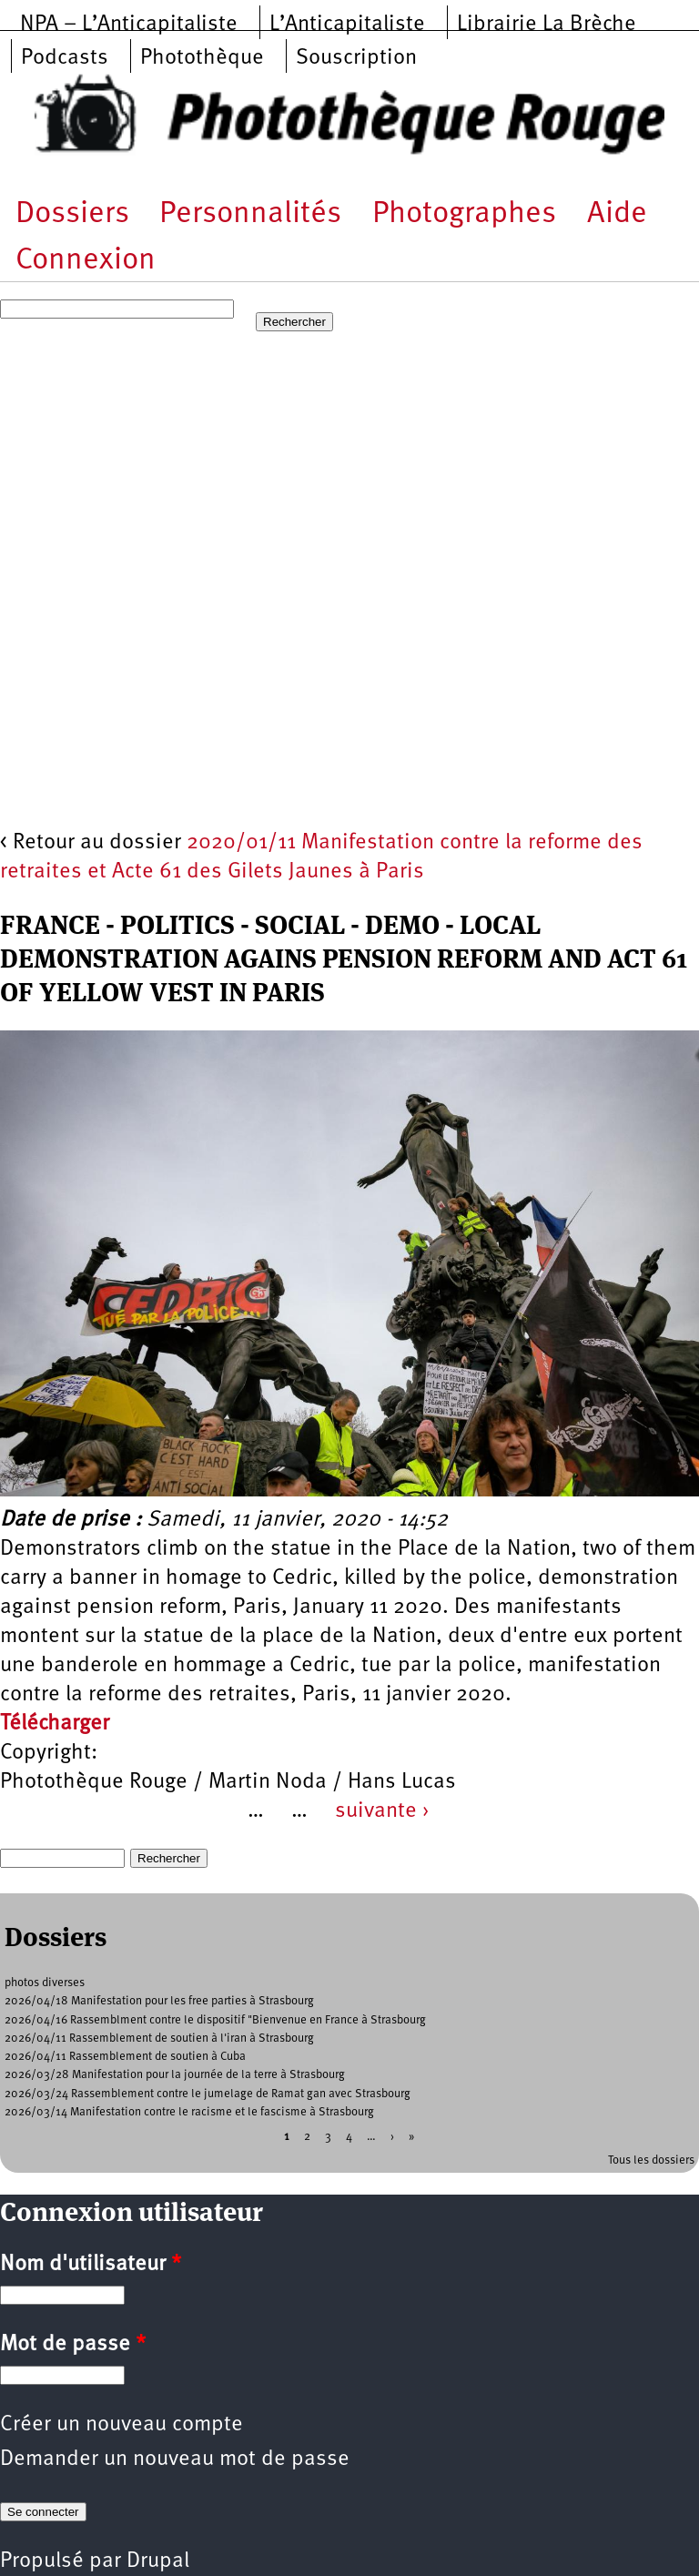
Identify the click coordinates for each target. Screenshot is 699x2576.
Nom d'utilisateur (90, 2265)
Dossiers (72, 214)
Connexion (85, 261)
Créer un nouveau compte (121, 2425)
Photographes (464, 214)
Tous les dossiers (651, 2160)
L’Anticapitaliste (347, 24)
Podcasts (64, 58)
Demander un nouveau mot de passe (175, 2459)
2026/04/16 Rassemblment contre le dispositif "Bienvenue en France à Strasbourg (215, 2020)
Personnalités (250, 214)
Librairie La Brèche (546, 24)
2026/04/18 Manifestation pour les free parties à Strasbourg (159, 2001)
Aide (617, 214)
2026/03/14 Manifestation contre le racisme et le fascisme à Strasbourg (189, 2112)
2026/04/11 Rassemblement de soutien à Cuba (125, 2057)
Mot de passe (73, 2345)
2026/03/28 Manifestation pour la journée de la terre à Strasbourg (175, 2075)
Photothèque (202, 58)
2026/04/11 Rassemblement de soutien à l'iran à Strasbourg (159, 2038)
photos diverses (45, 1983)
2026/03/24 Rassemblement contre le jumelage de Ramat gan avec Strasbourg (207, 2094)
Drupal (158, 2561)
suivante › (382, 1811)
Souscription (356, 58)
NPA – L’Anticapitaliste (129, 24)
